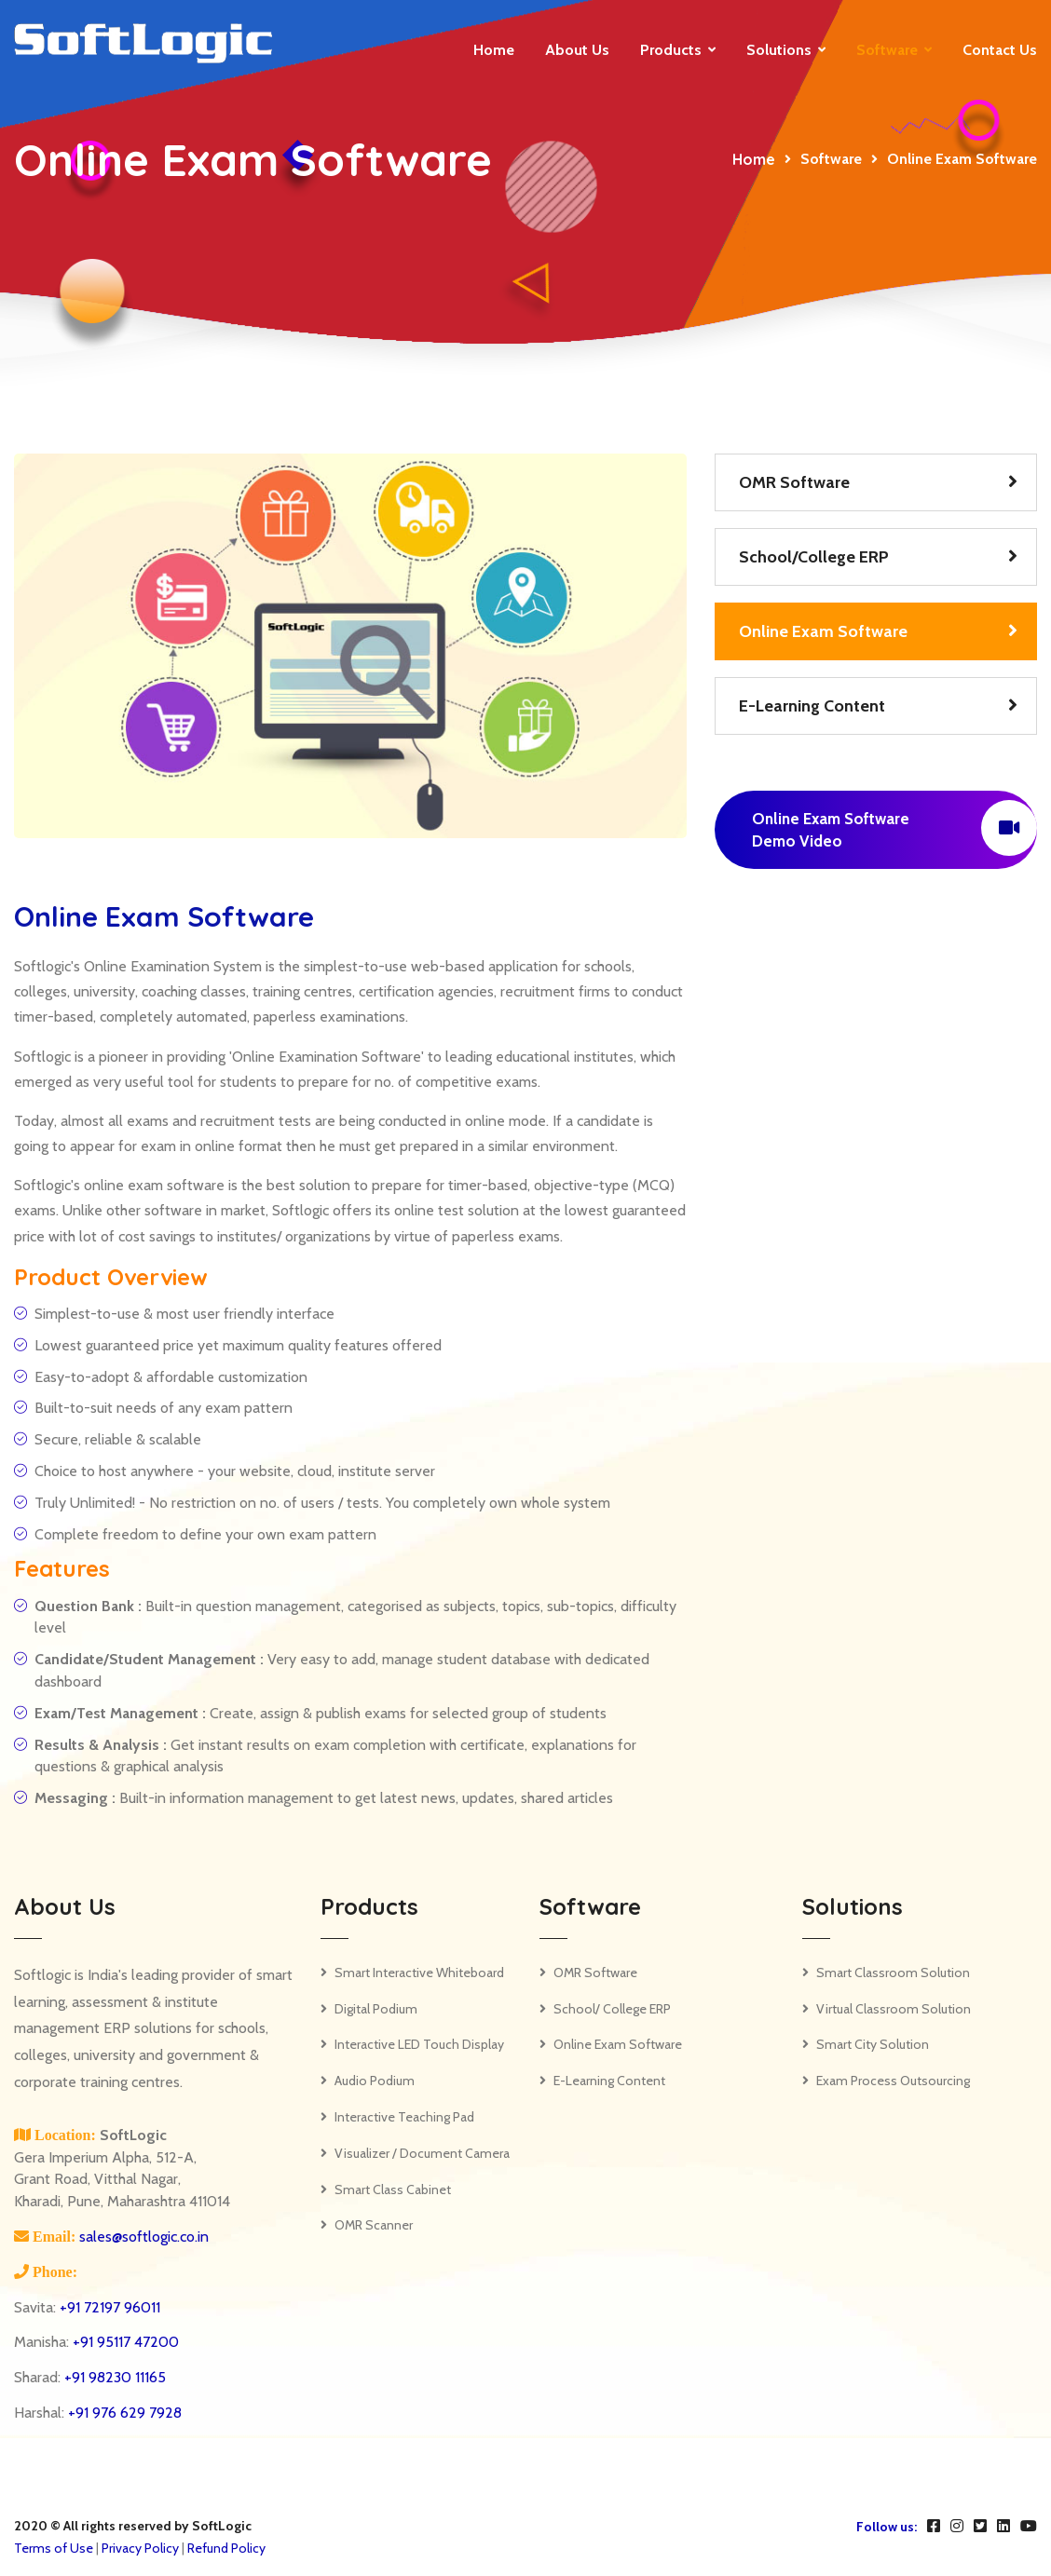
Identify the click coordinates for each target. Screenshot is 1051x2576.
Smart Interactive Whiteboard (419, 1972)
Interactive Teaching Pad (404, 2116)
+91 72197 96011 (110, 2307)
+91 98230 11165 (115, 2377)
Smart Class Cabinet (392, 2189)
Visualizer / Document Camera (422, 2153)
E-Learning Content (812, 706)
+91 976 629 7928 (125, 2412)
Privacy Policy (140, 2548)
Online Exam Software (823, 631)
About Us (577, 50)
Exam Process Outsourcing (893, 2080)
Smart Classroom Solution (893, 1972)
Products (671, 50)
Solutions (779, 50)
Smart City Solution (872, 2044)
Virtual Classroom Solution (893, 2008)
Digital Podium (375, 2008)
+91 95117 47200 (126, 2342)
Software (887, 50)
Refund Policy (226, 2548)
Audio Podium (374, 2080)
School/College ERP (814, 557)
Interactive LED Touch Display (419, 2044)
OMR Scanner (373, 2225)
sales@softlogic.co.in (142, 2236)
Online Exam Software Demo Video (894, 828)
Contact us (999, 50)
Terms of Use (53, 2548)
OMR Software (794, 482)
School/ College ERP (612, 2008)
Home (493, 50)
